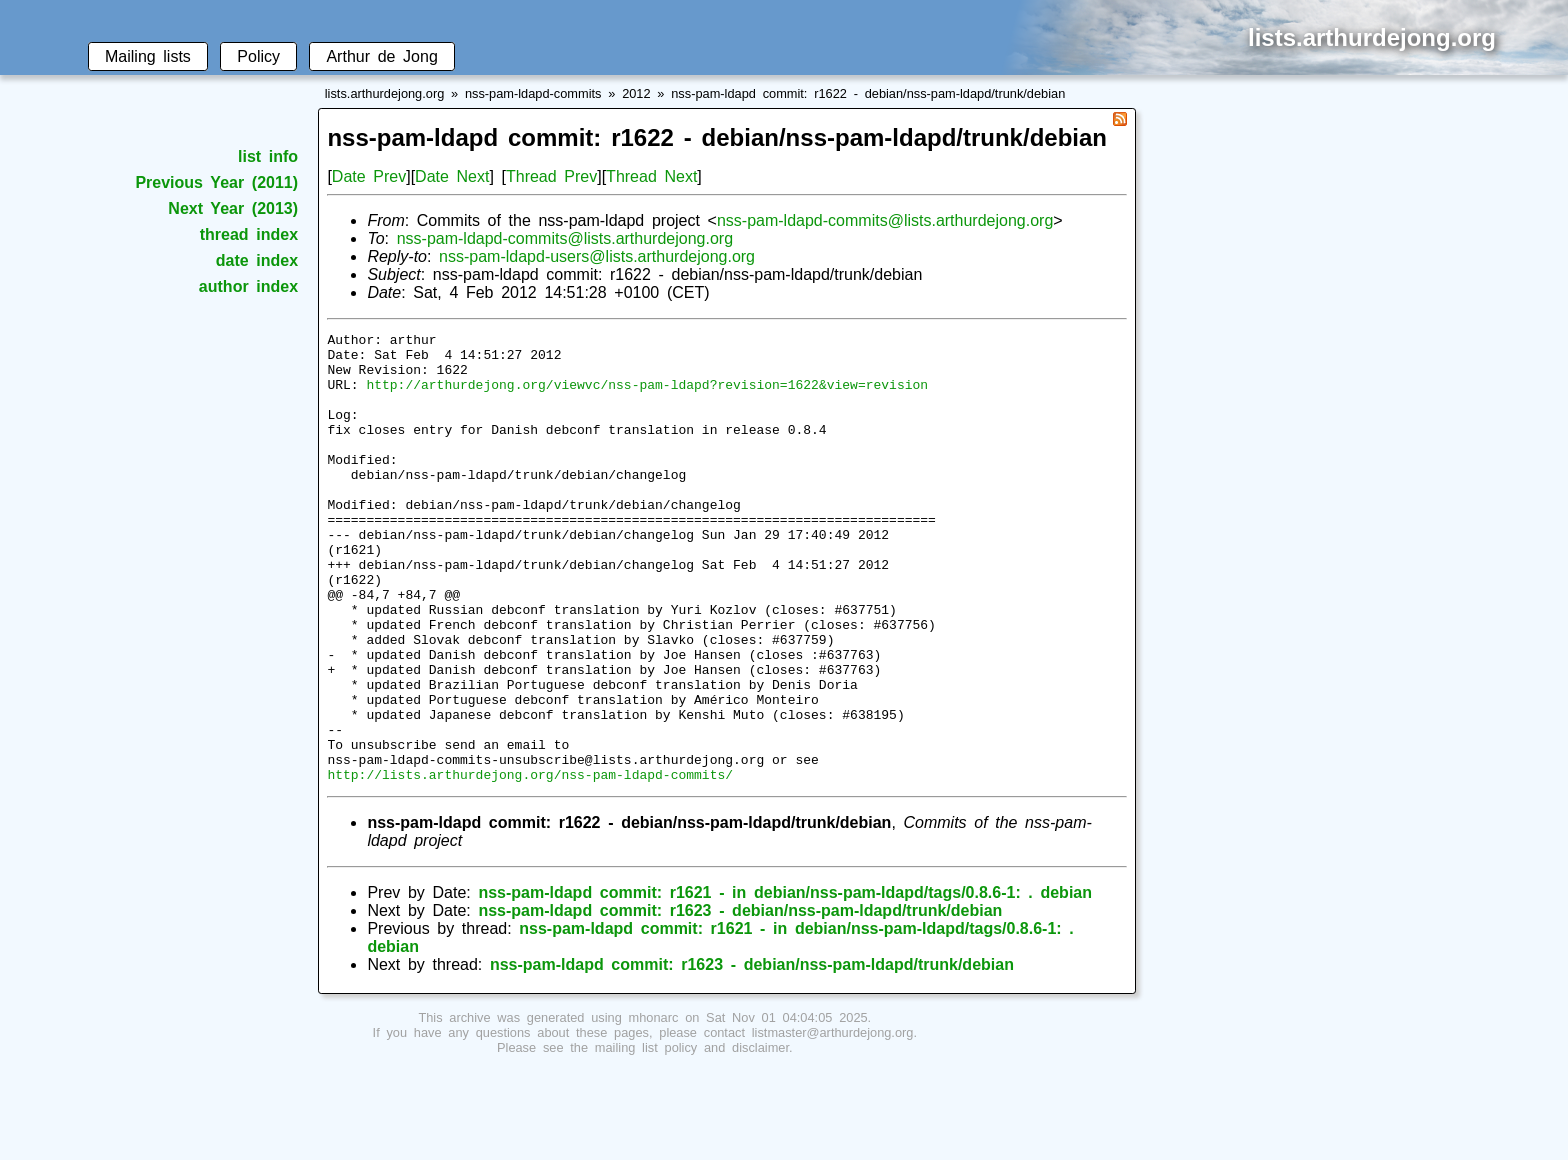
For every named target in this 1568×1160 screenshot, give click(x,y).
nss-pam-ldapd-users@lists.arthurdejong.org (597, 256)
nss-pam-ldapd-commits (533, 93)
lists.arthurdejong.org (385, 93)
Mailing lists (148, 56)
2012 (636, 93)
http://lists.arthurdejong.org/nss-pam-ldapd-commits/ (530, 864)
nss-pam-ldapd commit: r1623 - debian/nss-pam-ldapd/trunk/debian (740, 1000)
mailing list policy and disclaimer (692, 1137)
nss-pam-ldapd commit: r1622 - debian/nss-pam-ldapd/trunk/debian (868, 93)
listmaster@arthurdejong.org (833, 1122)
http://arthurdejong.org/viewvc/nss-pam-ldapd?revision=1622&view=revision (647, 396)
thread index (249, 234)
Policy (258, 56)
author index (248, 286)
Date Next (452, 176)
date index (257, 260)
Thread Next (651, 176)
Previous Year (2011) (216, 182)
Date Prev (369, 176)
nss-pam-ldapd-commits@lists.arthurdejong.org (885, 220)
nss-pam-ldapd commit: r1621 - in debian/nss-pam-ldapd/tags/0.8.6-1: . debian (785, 982)
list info (268, 156)
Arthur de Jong (381, 56)
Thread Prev (551, 176)
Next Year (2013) (233, 208)
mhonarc (654, 1107)
